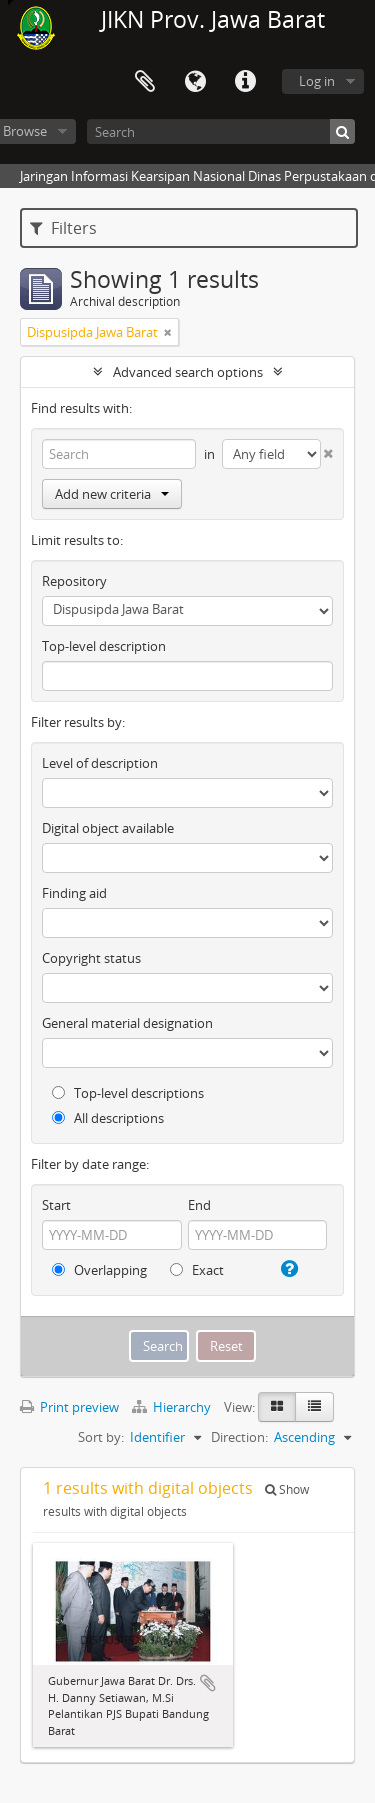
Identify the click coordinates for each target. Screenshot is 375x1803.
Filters (63, 228)
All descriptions (108, 1118)
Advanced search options (188, 372)
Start (56, 1205)
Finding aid (74, 893)
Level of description (100, 763)
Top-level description (104, 646)
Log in (317, 81)
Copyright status (91, 958)
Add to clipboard (208, 1683)
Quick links (245, 82)
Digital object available (108, 828)
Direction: (239, 1437)
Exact (197, 1270)
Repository (74, 581)
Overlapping (99, 1270)
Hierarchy (173, 1407)
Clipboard (145, 82)
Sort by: (101, 1437)
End (199, 1205)
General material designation (127, 1023)
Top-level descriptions (128, 1093)
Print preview (69, 1407)
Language (195, 82)
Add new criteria (112, 494)
